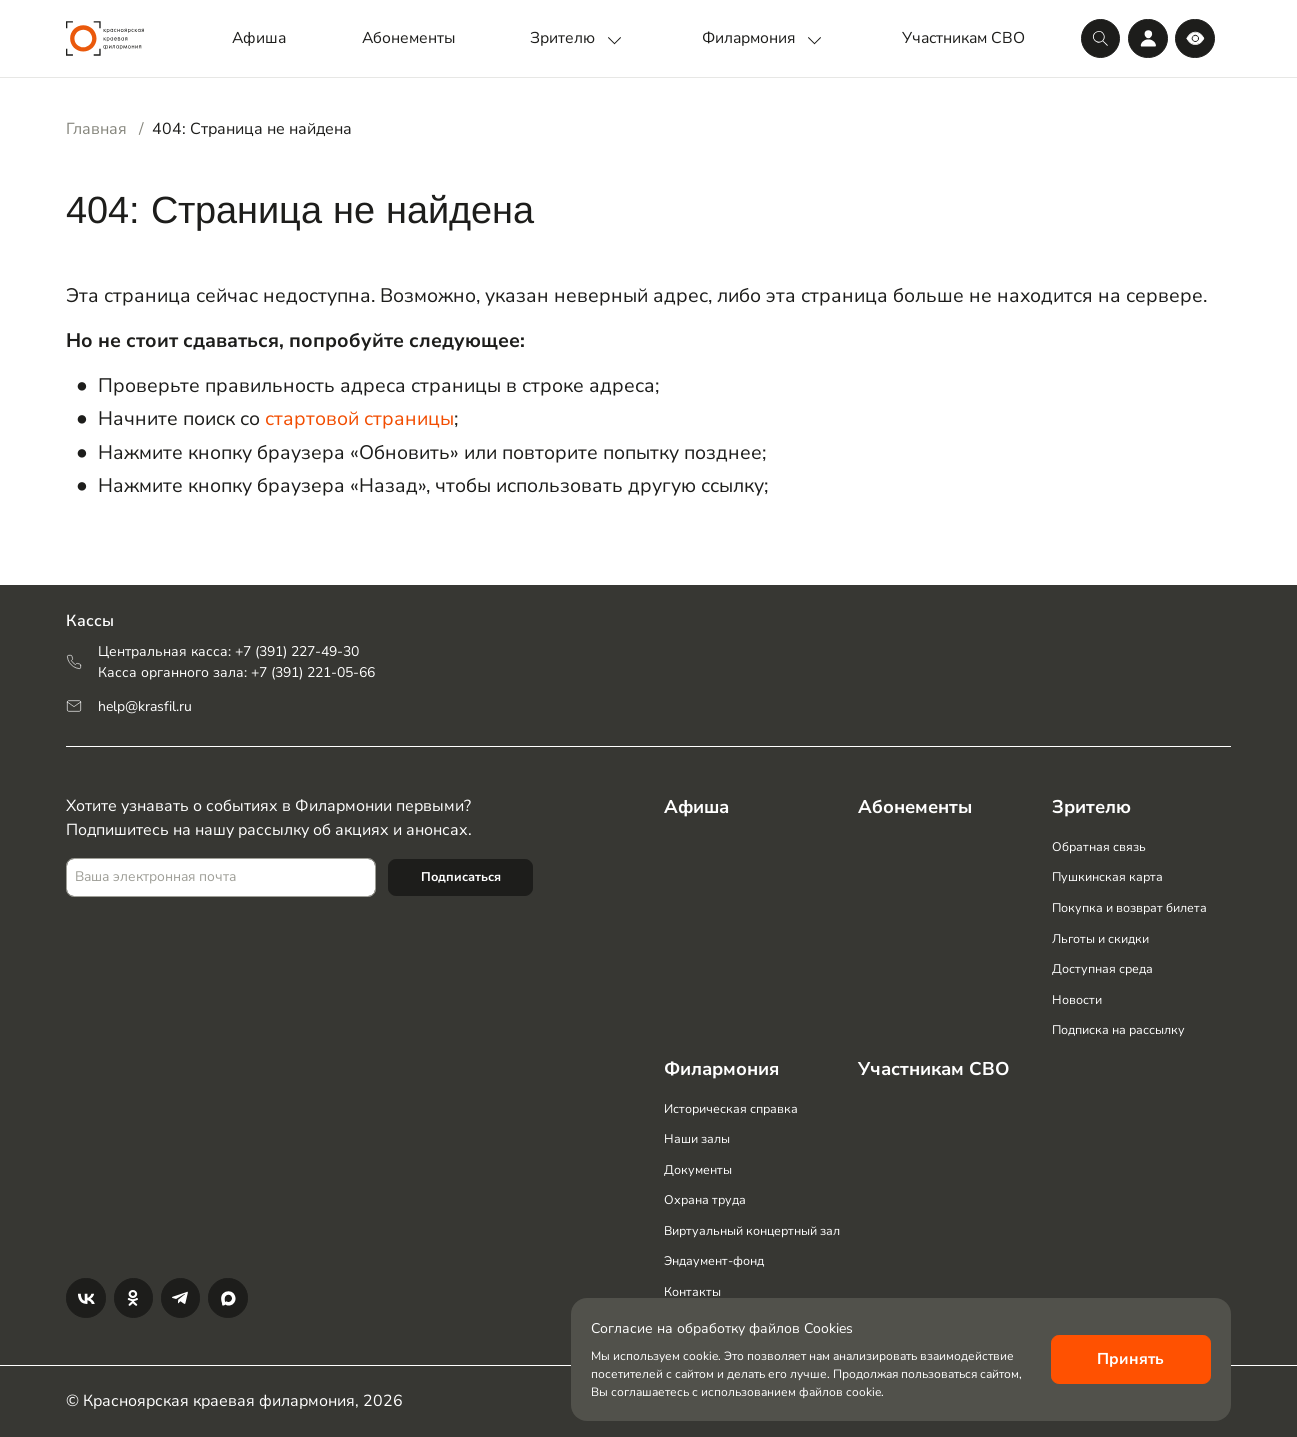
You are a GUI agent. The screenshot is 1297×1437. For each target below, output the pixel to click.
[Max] (227, 1297)
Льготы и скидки (1100, 933)
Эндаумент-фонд (714, 1260)
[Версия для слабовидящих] (1194, 38)
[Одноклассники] (133, 1297)
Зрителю (578, 39)
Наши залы (697, 1137)
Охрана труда (705, 1198)
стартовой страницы (359, 418)
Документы (698, 1168)
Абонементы (408, 38)
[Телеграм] (180, 1297)
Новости (1077, 995)
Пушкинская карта (1108, 872)
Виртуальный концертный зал (753, 1229)
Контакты (692, 1291)
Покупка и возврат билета (1130, 902)
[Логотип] (105, 38)
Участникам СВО (963, 38)
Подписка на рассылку (1119, 1026)
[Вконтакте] (85, 1297)
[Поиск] (1100, 38)
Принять (1130, 1359)
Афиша (259, 38)
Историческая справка (731, 1106)
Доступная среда (1102, 964)
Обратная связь (1099, 841)
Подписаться (461, 869)
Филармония (764, 39)
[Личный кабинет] (1147, 38)
